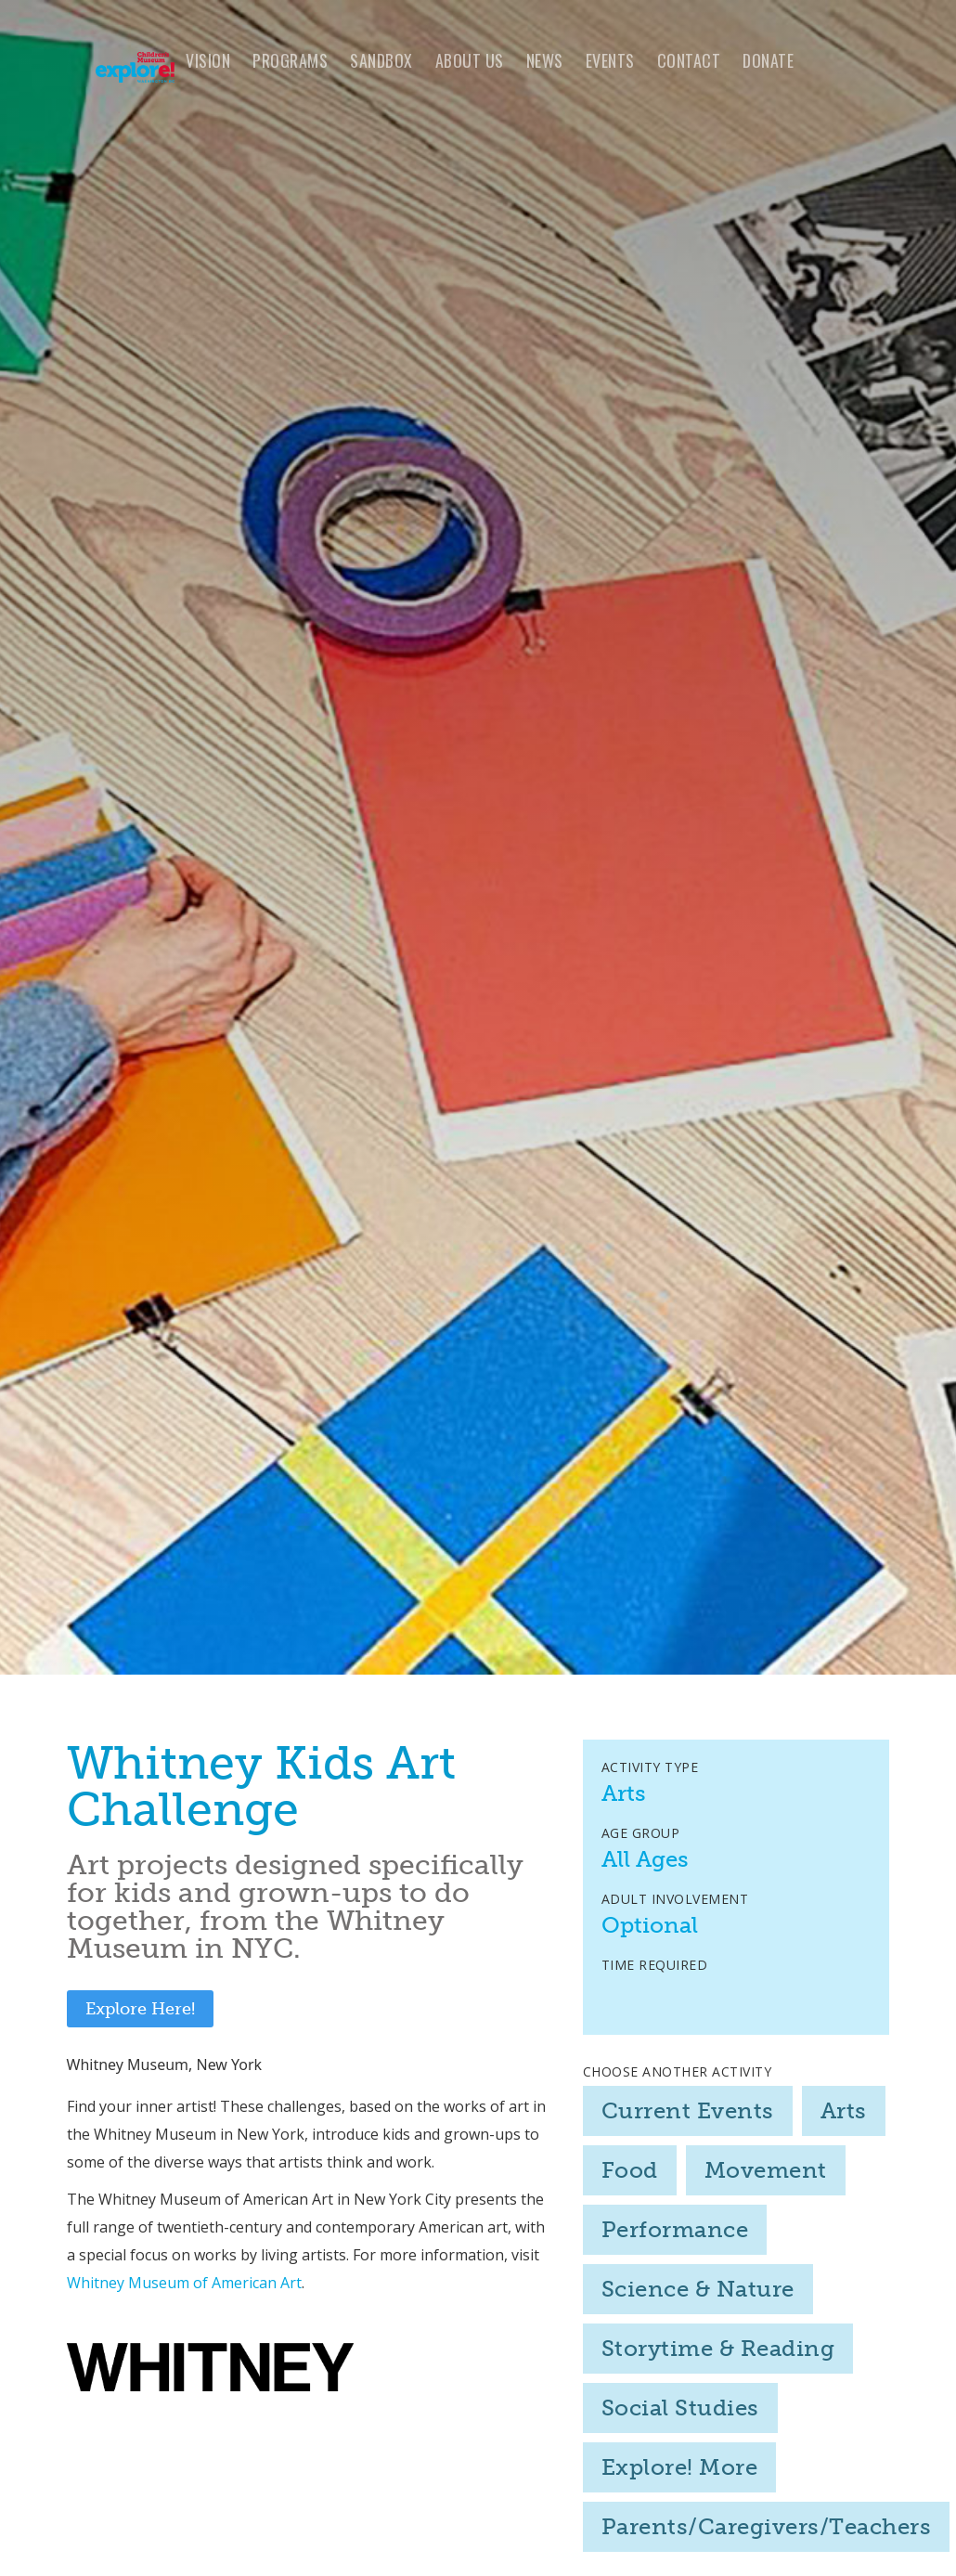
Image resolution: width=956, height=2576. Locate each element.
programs (290, 60)
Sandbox (381, 60)
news (544, 60)
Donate (768, 60)
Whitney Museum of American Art (184, 2282)
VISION (208, 60)
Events (610, 60)
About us (469, 60)
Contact (689, 60)
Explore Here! (140, 2009)
